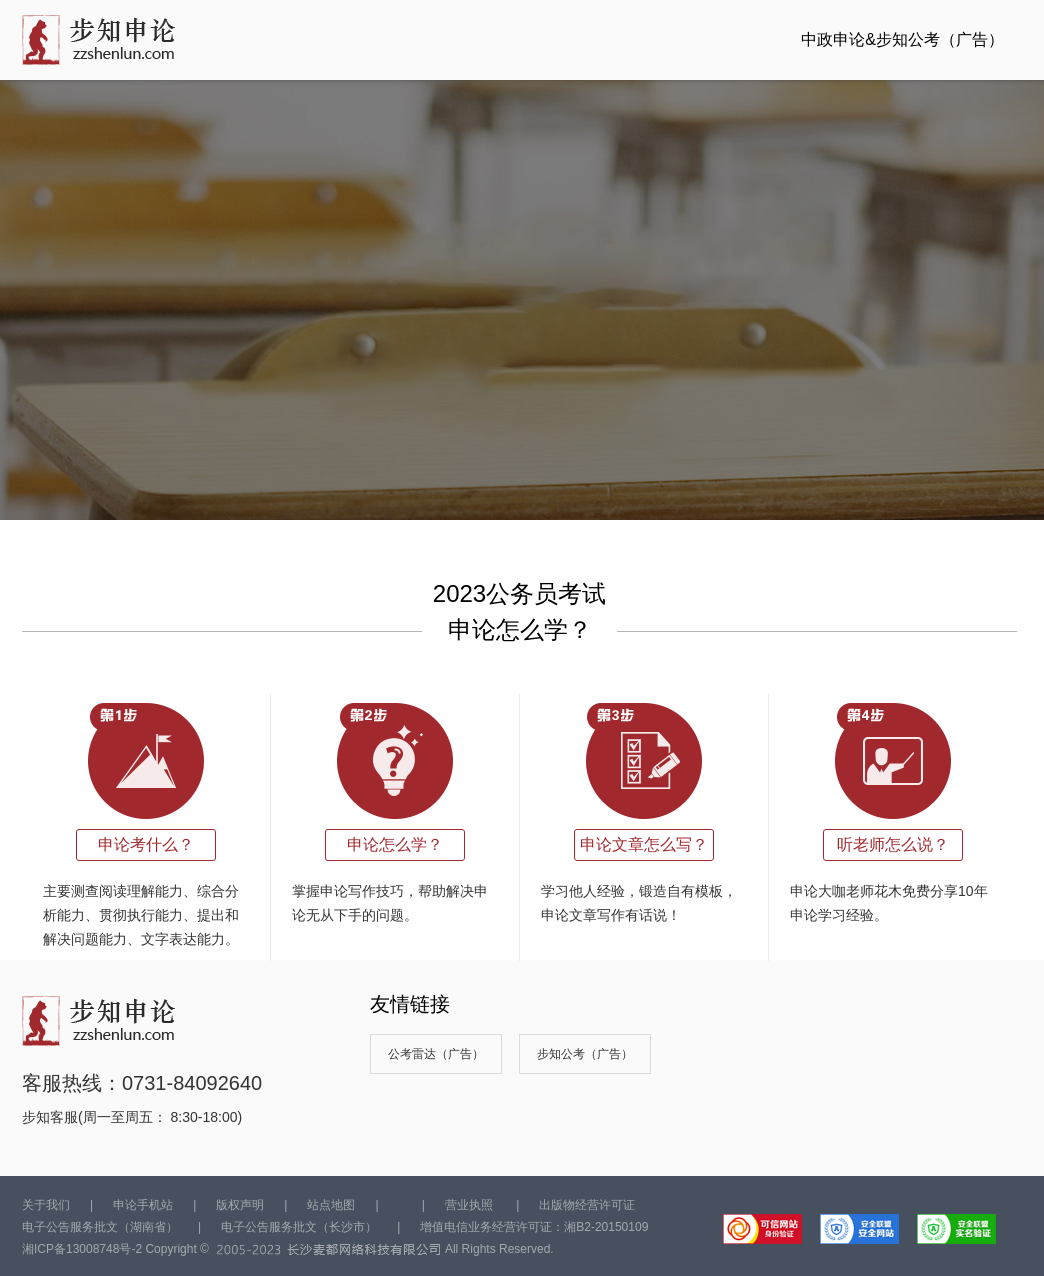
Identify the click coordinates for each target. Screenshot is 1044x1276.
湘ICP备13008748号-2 (82, 1249)
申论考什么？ (146, 844)
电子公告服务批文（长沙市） (299, 1227)
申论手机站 (143, 1205)
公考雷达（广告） (436, 1054)
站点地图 (331, 1205)
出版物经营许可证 (587, 1205)
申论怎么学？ (395, 844)
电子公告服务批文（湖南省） (100, 1227)
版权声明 (240, 1205)
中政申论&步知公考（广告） (902, 39)
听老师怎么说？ (893, 844)
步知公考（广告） (585, 1054)
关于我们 (46, 1205)
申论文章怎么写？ (644, 844)
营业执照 (469, 1205)
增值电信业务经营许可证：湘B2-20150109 (534, 1227)
